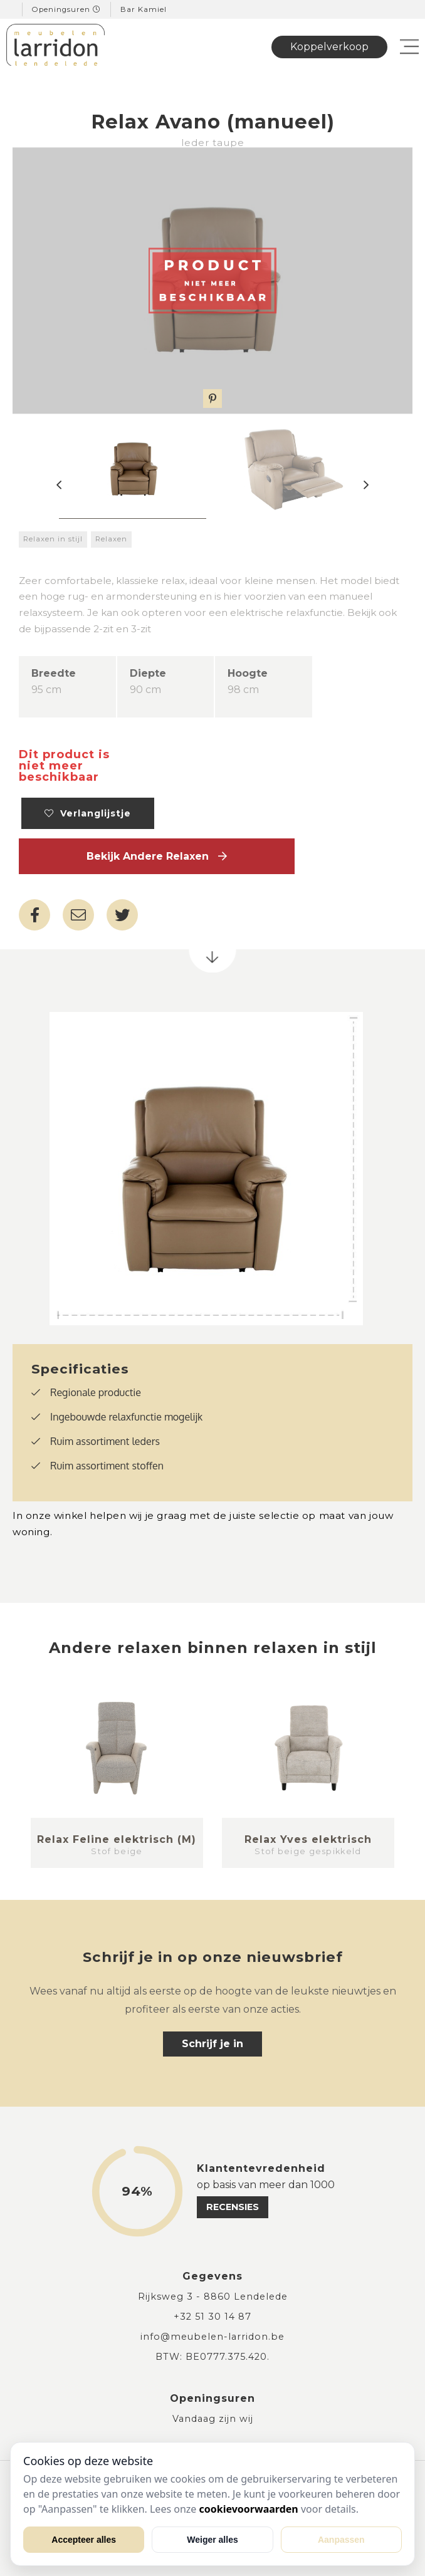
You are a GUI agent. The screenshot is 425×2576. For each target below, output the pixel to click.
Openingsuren (66, 9)
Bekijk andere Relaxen (157, 856)
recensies (232, 2207)
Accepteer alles (83, 2540)
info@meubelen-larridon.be (212, 2336)
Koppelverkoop (329, 47)
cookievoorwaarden (248, 2509)
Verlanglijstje (88, 813)
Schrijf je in (212, 2044)
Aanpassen (341, 2540)
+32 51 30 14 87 (212, 2316)
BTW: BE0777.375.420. (212, 2356)
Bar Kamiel (143, 9)
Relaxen (111, 538)
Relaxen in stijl (53, 538)
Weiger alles (212, 2540)
